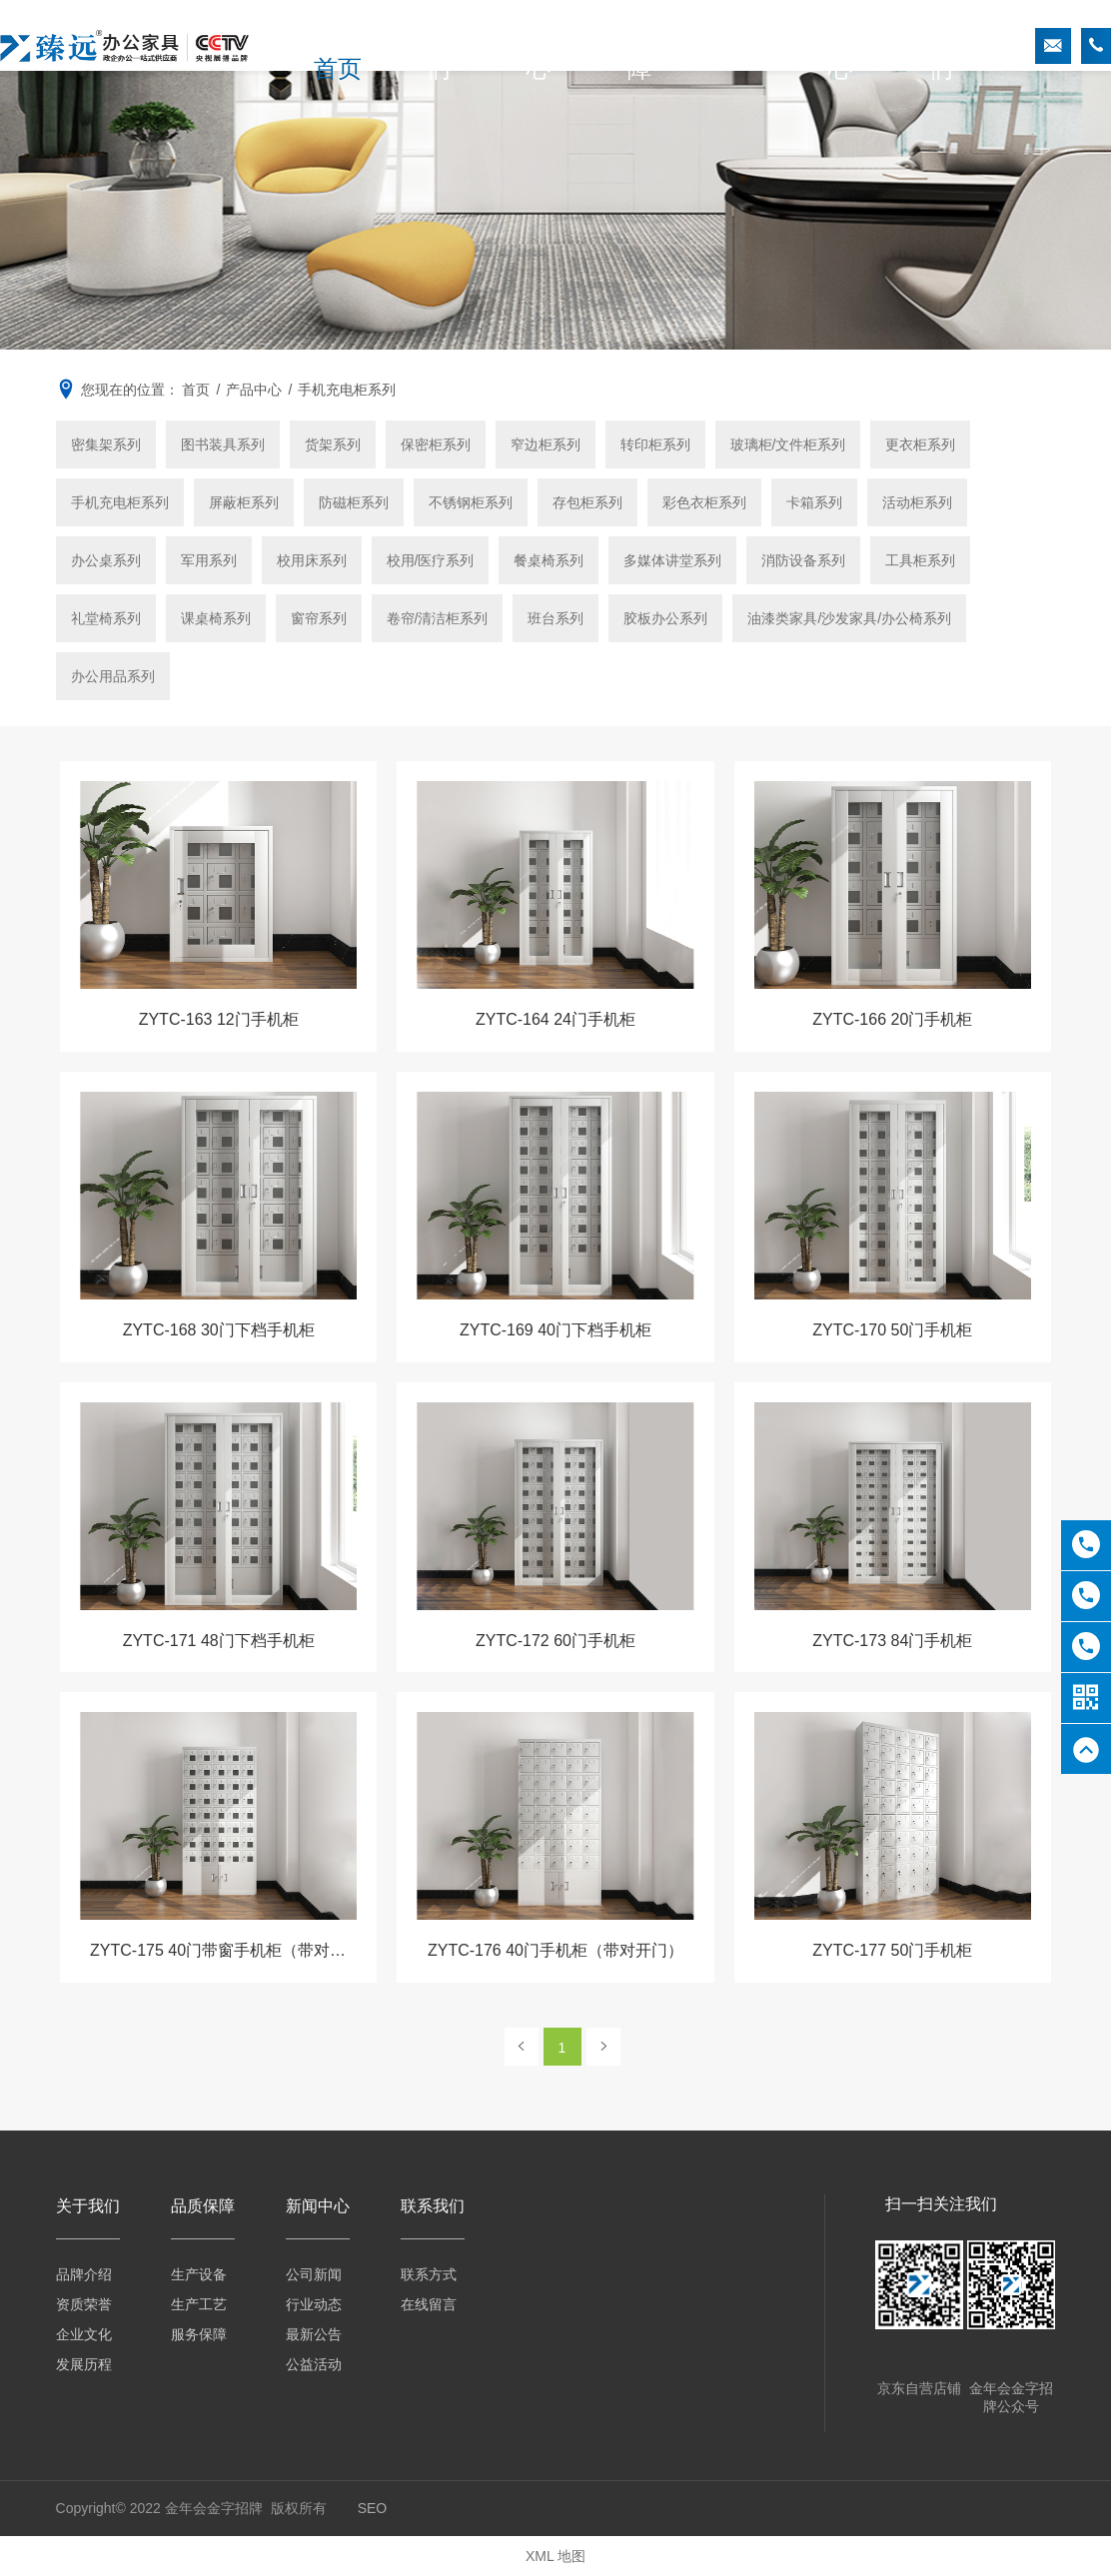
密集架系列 (106, 444)
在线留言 (429, 2304)
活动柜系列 (917, 502)
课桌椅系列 (216, 618)
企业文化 (84, 2334)
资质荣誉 (84, 2304)
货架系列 (333, 444)
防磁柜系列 (354, 502)
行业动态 (314, 2304)
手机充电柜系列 (120, 502)
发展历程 (84, 2364)
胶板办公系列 (665, 618)
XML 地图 (555, 2556)
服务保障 (199, 2334)
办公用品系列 (113, 676)
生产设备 (199, 2274)
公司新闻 (314, 2274)
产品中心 (540, 46)
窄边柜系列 (545, 444)
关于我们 (450, 46)
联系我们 (902, 46)
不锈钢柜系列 (471, 502)
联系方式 (429, 2274)
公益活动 (314, 2364)
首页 (360, 46)
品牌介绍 (84, 2274)
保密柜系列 (436, 444)
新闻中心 (812, 46)
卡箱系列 (814, 502)
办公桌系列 (106, 560)
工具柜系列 (920, 560)
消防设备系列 (803, 560)
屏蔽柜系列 (244, 502)
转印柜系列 (655, 444)
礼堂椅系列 (106, 618)
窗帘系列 (319, 618)
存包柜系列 (587, 502)
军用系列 (209, 560)
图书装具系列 (223, 444)
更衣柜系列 (920, 444)
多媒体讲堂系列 (672, 560)
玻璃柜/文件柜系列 (788, 444)
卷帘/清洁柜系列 (438, 618)
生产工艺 (199, 2304)
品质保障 (631, 46)
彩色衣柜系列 (704, 502)
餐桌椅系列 (548, 560)
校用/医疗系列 (431, 560)
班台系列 (555, 618)
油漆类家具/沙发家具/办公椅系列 (849, 618)
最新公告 (314, 2334)
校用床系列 (312, 560)
